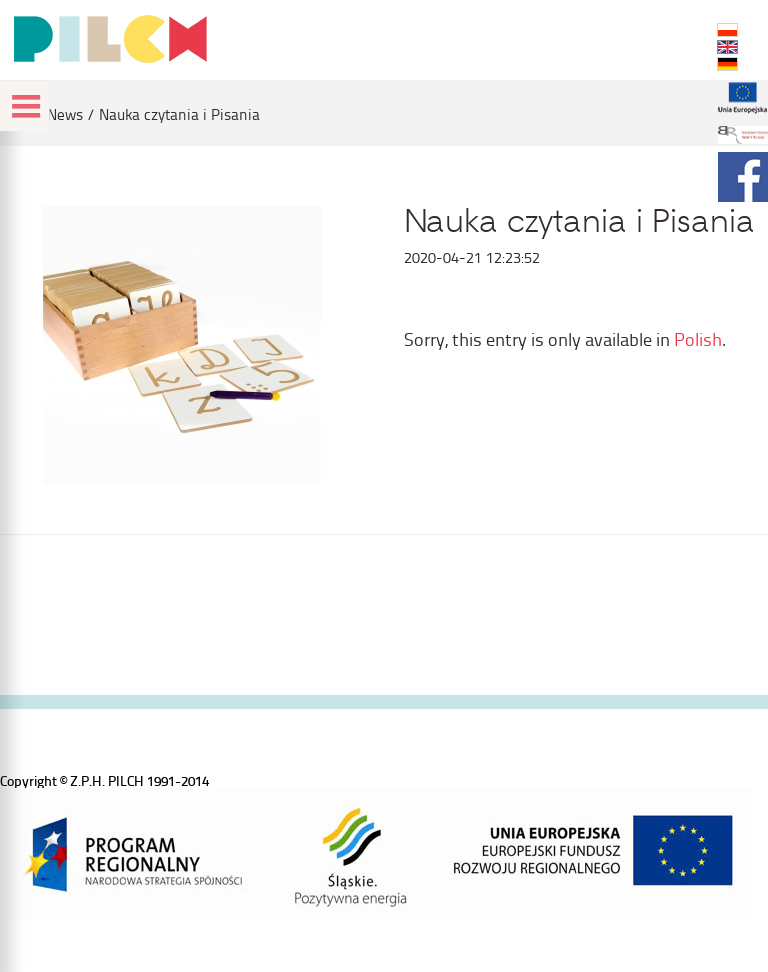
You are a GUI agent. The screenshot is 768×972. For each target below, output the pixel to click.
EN (727, 47)
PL (727, 30)
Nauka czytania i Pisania (179, 114)
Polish (698, 338)
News (65, 114)
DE (727, 64)
